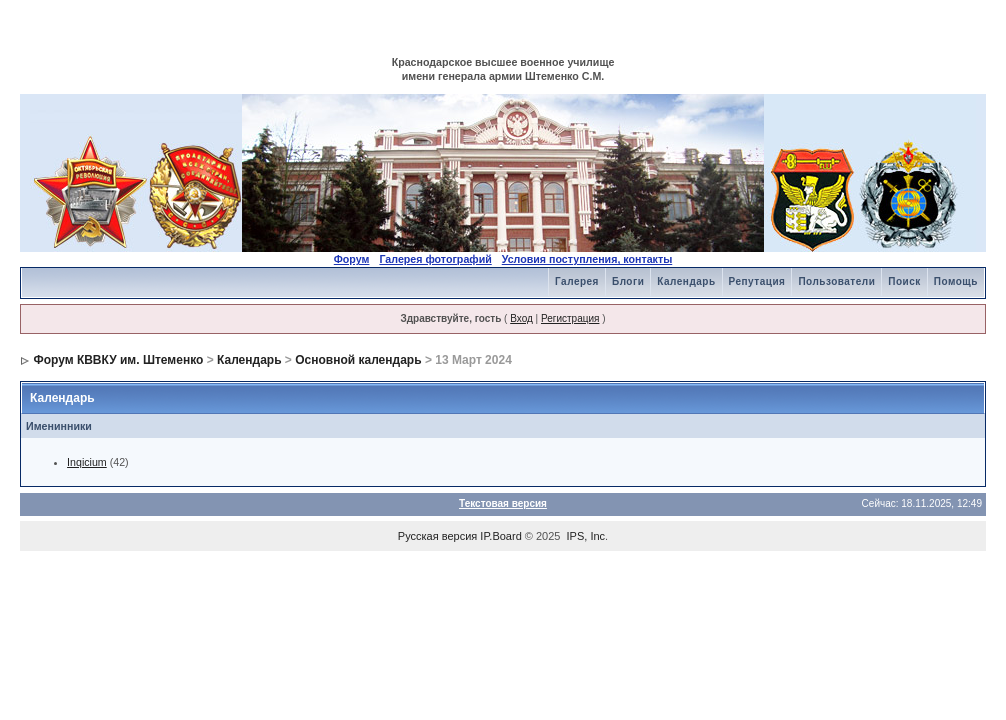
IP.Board (500, 536)
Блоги (628, 281)
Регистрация (570, 318)
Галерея (577, 281)
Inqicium (87, 462)
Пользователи (836, 281)
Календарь (686, 281)
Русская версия (437, 536)
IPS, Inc (586, 536)
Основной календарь (358, 360)
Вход (521, 318)
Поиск (904, 281)
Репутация (757, 281)
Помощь (956, 281)
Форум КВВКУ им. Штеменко (118, 360)
